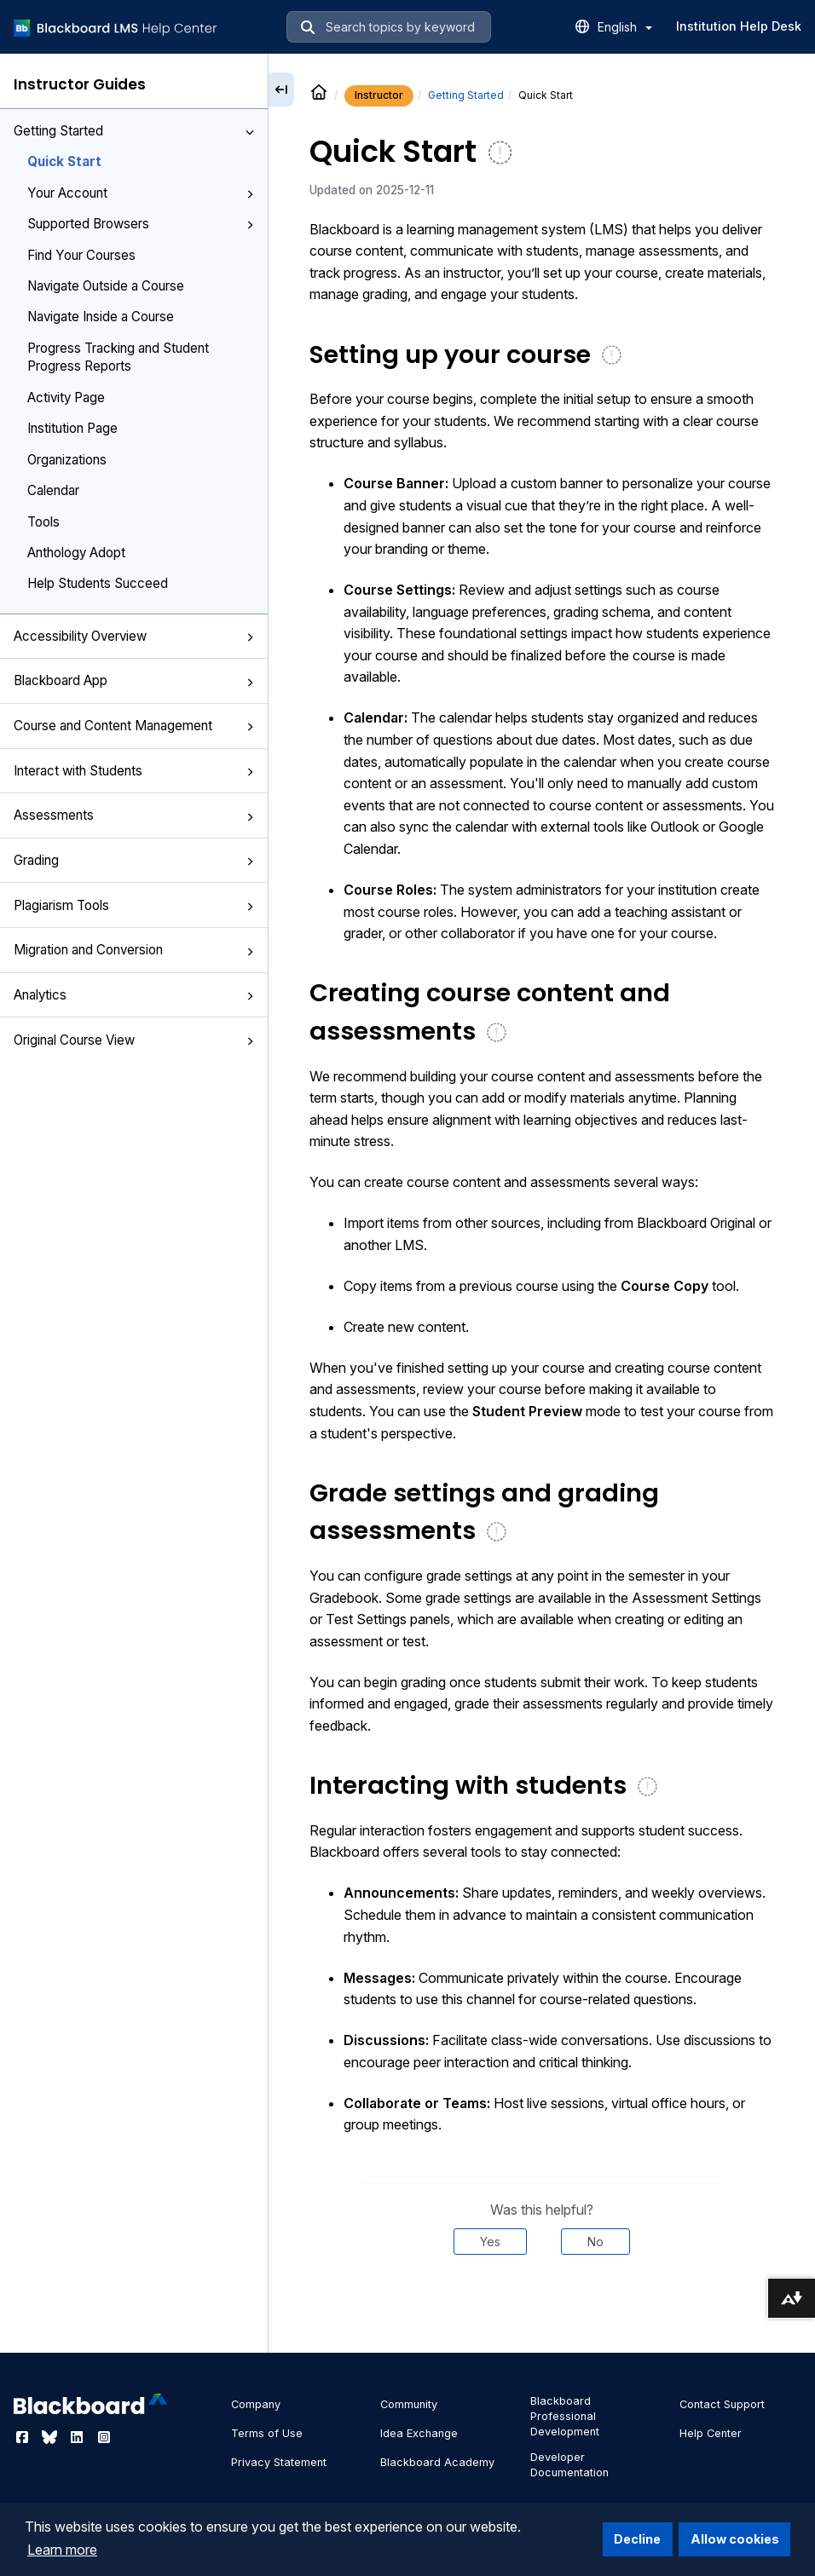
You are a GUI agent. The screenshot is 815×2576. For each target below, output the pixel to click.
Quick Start (64, 161)
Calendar (53, 490)
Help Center (710, 2433)
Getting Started (134, 131)
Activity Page (66, 397)
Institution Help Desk (738, 26)
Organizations (67, 460)
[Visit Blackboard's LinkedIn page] (78, 2437)
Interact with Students (134, 771)
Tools (43, 522)
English (625, 27)
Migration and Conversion (134, 950)
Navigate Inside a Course (100, 316)
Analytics (134, 995)
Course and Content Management (134, 725)
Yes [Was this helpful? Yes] (490, 2241)
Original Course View (134, 1040)
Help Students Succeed (97, 583)
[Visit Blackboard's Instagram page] (104, 2437)
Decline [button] (637, 2539)
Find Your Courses (81, 255)
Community (408, 2404)
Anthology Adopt (76, 553)
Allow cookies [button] (735, 2539)
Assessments (134, 815)
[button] (250, 132)
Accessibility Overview (134, 636)
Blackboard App (134, 680)
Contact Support (722, 2404)
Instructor (379, 95)
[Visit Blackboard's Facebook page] (24, 2437)
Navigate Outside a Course (105, 286)
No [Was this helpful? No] (595, 2241)
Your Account (140, 193)
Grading (134, 860)
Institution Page (72, 428)
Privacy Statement (279, 2462)
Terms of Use (267, 2433)
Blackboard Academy (437, 2462)
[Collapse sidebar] (281, 89)
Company (255, 2404)
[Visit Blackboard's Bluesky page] (51, 2437)
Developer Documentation (569, 2465)
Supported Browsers (140, 224)
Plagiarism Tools (134, 905)
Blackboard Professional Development (564, 2416)
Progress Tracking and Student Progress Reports (118, 357)
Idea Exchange (419, 2433)
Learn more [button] (62, 2549)
